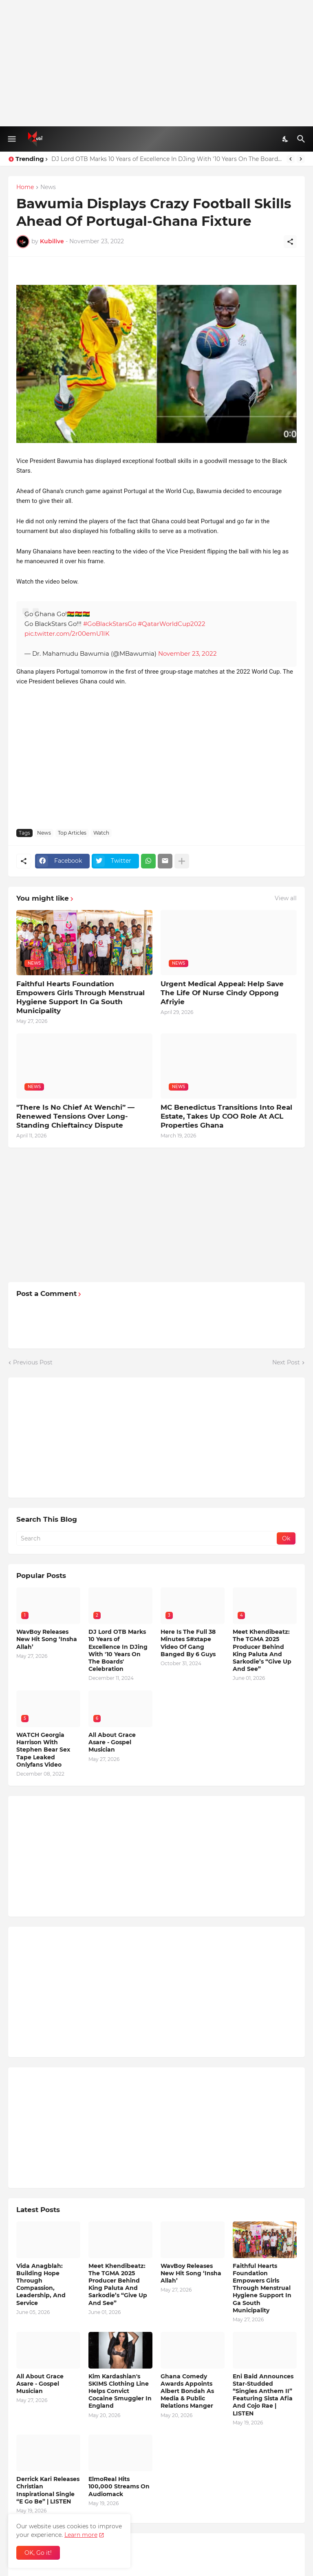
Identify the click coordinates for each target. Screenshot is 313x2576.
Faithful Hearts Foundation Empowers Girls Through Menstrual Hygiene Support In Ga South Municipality (80, 997)
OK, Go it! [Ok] (38, 2552)
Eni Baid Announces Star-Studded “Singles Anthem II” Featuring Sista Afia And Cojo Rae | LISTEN (263, 2395)
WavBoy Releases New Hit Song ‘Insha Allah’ (46, 1639)
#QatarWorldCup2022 (171, 624)
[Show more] (181, 861)
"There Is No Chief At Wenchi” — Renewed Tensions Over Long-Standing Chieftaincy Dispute (75, 1116)
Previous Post (33, 1362)
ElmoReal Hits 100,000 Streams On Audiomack (119, 2486)
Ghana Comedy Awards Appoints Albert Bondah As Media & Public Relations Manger (187, 2391)
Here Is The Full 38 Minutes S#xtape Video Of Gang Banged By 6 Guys (188, 1643)
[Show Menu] (11, 139)
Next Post (286, 1362)
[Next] (301, 159)
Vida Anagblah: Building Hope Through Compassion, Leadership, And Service (41, 2284)
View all (286, 898)
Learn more (80, 2535)
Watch (101, 833)
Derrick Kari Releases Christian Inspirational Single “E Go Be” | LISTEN (47, 2490)
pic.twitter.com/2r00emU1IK (67, 633)
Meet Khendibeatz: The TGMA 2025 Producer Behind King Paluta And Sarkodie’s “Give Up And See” (262, 1650)
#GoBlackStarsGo (109, 624)
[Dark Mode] (285, 139)
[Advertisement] (156, 63)
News (48, 187)
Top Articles (72, 833)
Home (25, 187)
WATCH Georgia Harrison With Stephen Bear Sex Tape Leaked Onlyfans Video (43, 1749)
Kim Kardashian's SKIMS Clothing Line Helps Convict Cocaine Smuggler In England (120, 2391)
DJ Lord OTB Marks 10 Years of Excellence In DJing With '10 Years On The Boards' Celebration (166, 159)
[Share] (290, 241)
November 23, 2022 (187, 653)
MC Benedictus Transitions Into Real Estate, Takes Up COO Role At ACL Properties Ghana (226, 1116)
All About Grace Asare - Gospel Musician (112, 1742)
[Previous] (291, 159)
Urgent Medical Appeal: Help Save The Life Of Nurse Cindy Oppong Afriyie (222, 993)
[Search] (302, 139)
